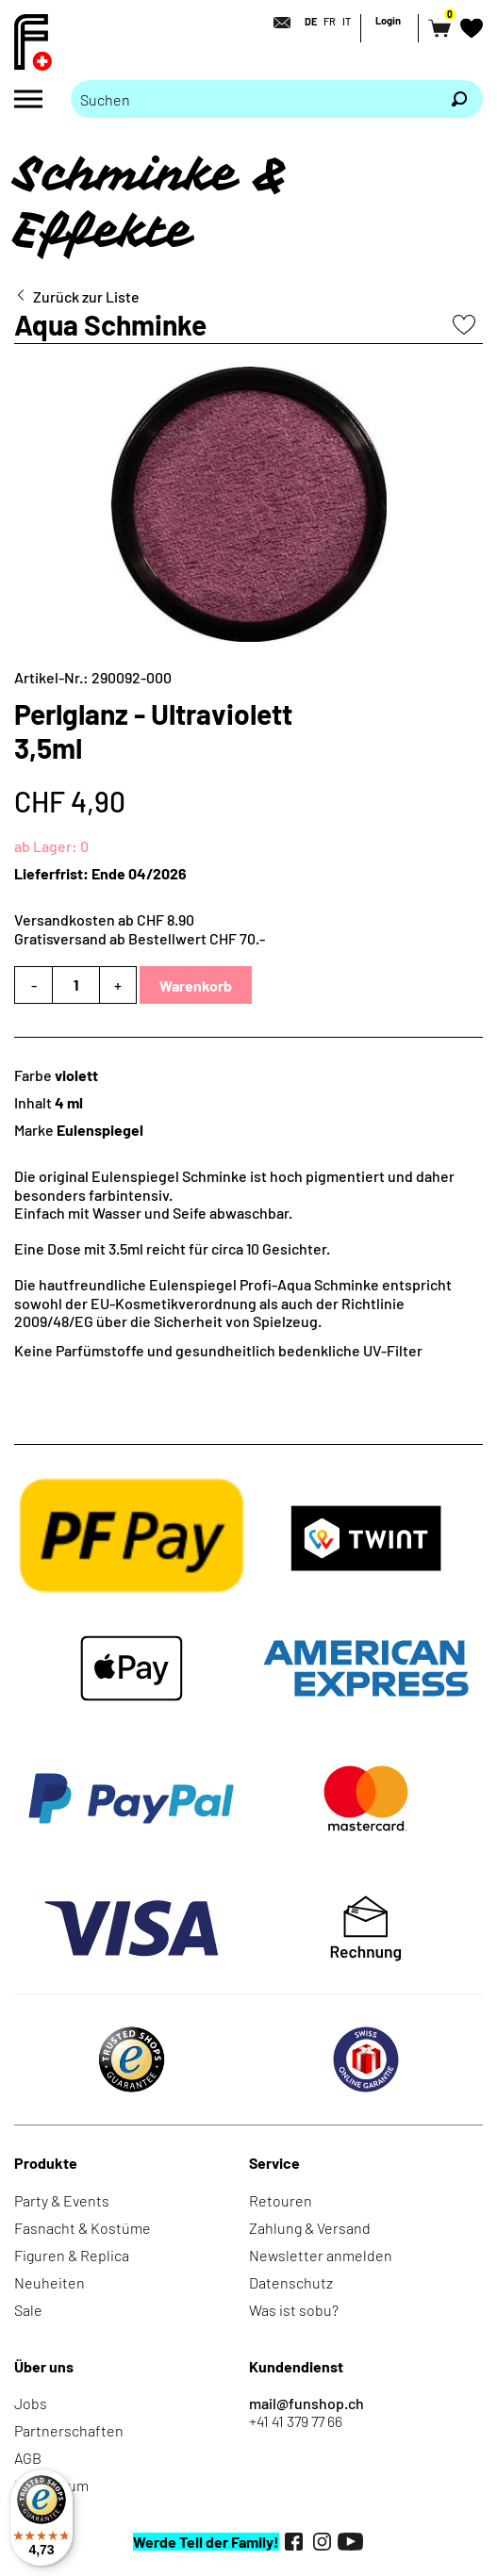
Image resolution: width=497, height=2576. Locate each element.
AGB (27, 2458)
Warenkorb (195, 985)
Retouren (280, 2200)
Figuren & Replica (71, 2255)
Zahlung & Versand (310, 2228)
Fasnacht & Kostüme (82, 2228)
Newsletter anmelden (320, 2255)
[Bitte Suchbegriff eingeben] (253, 99)
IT (346, 21)
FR (329, 21)
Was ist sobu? (294, 2310)
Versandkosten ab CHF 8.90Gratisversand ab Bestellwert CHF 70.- (139, 928)
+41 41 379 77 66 (295, 2421)
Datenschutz (291, 2282)
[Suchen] (459, 99)
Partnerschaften (69, 2430)
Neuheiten (49, 2282)
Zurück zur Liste (86, 296)
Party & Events (61, 2200)
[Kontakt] (276, 22)
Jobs (30, 2403)
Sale (28, 2310)
